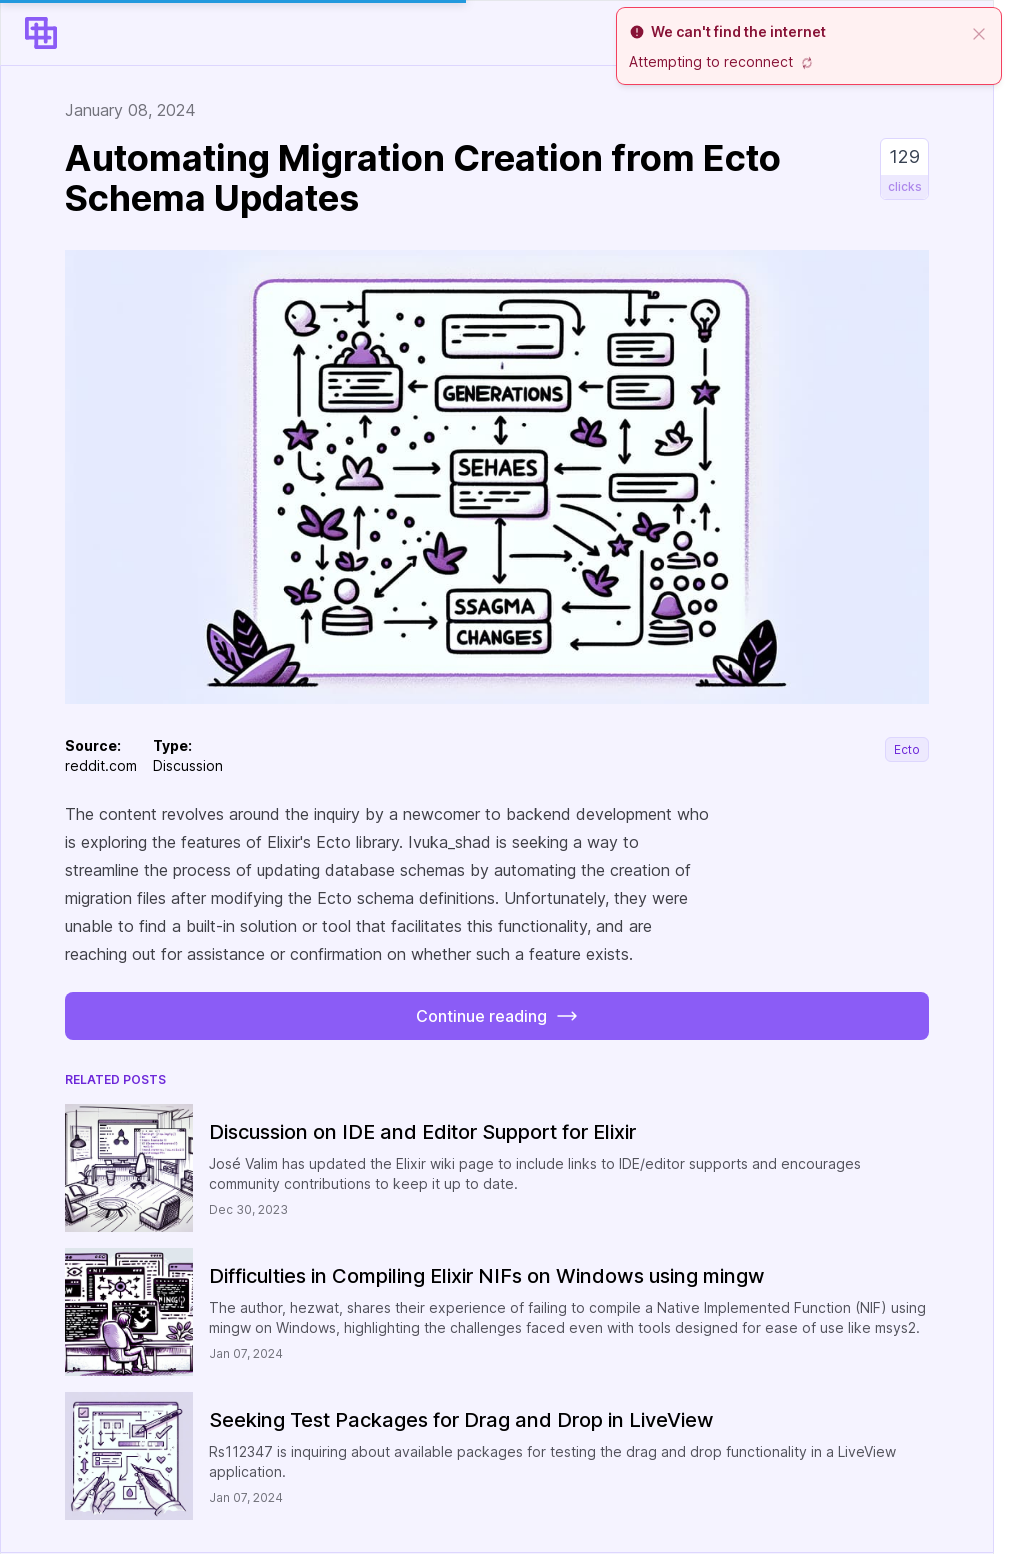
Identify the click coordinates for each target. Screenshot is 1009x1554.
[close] (979, 32)
